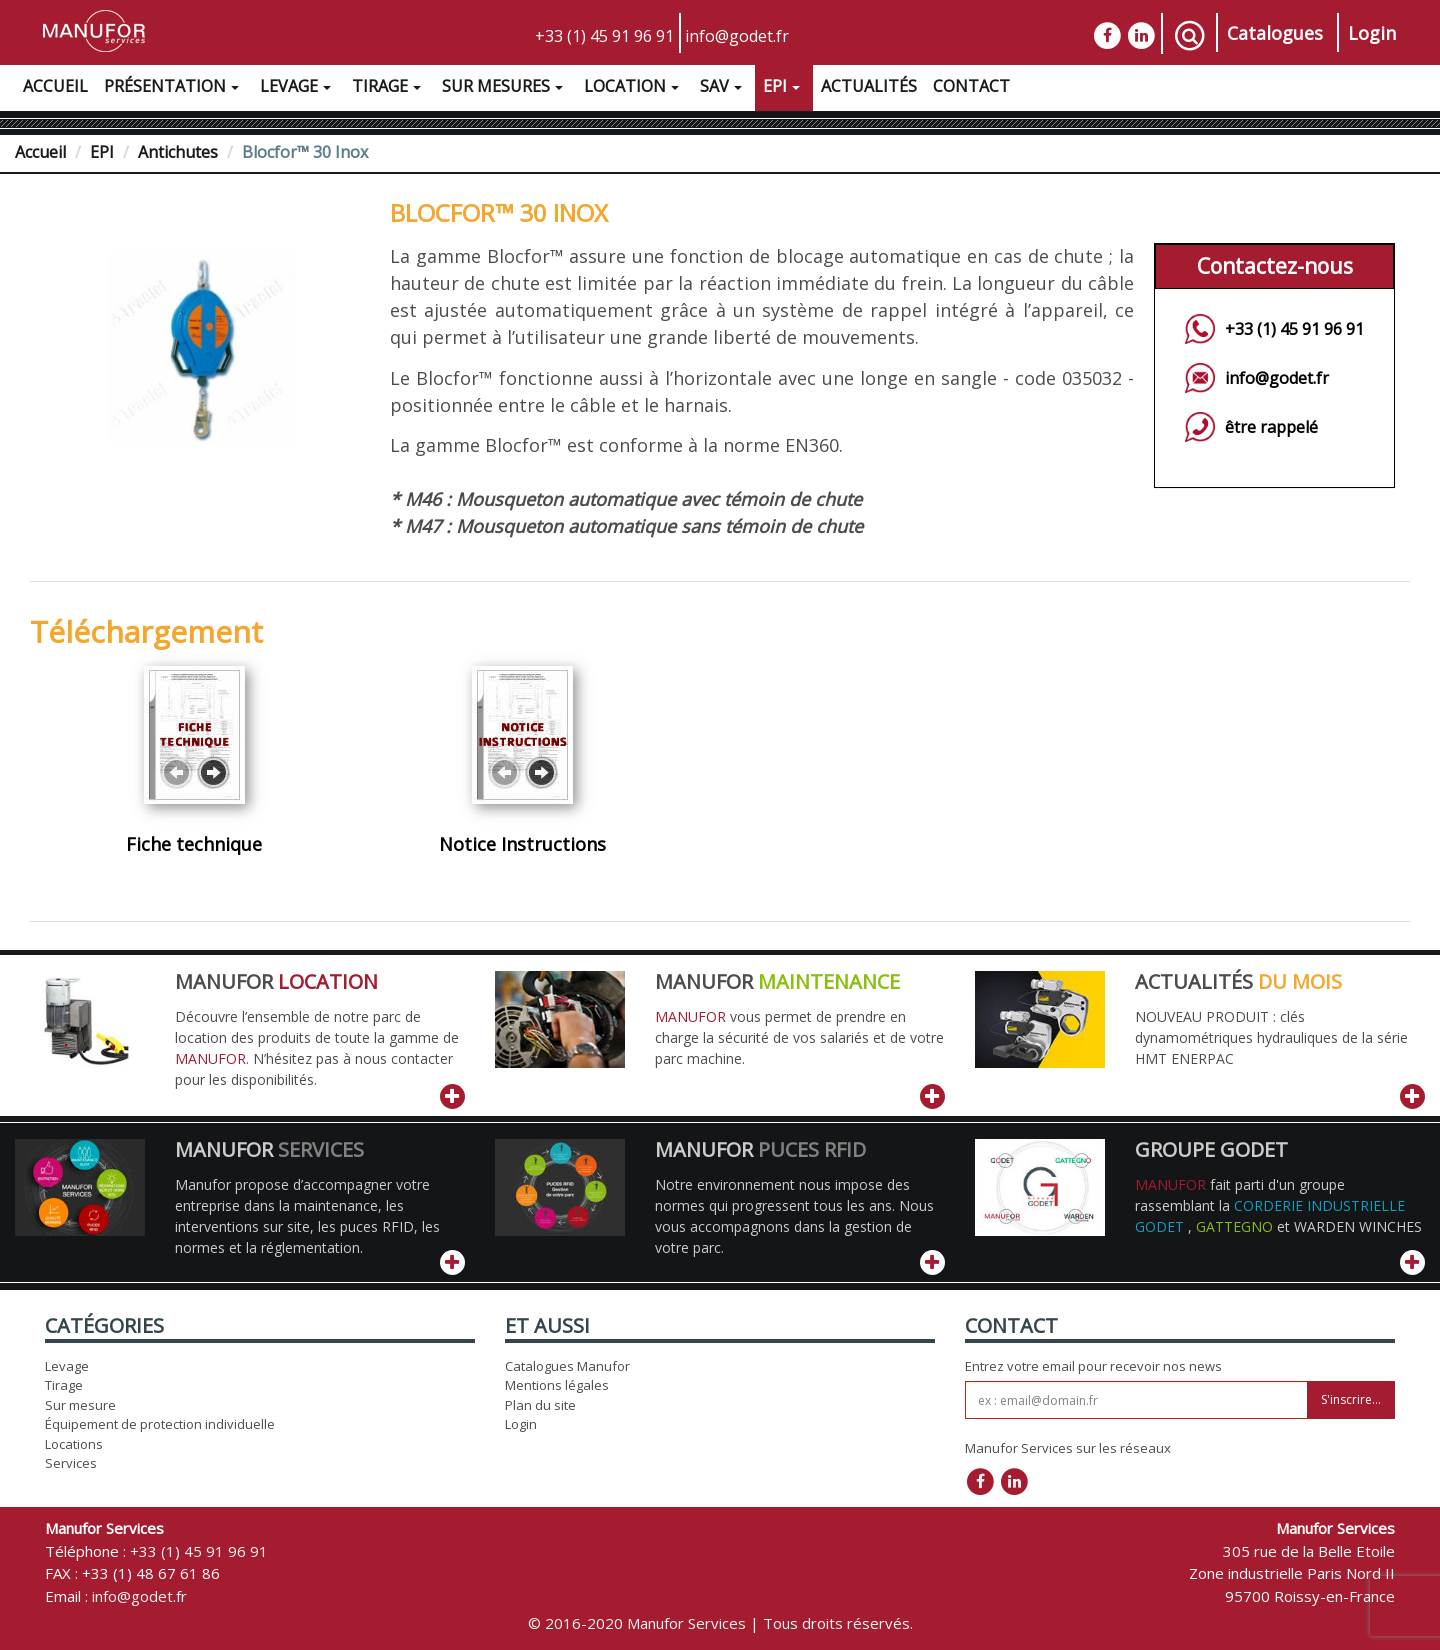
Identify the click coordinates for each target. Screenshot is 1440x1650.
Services (71, 1463)
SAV (723, 89)
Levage (298, 89)
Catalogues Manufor (567, 1366)
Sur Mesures (505, 89)
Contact (971, 86)
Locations (74, 1444)
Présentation (174, 89)
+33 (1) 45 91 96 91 (604, 36)
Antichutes (178, 152)
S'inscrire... (1351, 1399)
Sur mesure (80, 1405)
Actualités (869, 86)
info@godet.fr (737, 36)
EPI (784, 89)
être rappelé (1271, 427)
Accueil (55, 86)
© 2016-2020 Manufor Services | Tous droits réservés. (720, 1623)
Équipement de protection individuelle (160, 1424)
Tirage (389, 89)
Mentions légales (557, 1385)
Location (634, 89)
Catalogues (1275, 33)
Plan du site (540, 1405)
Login (1372, 33)
